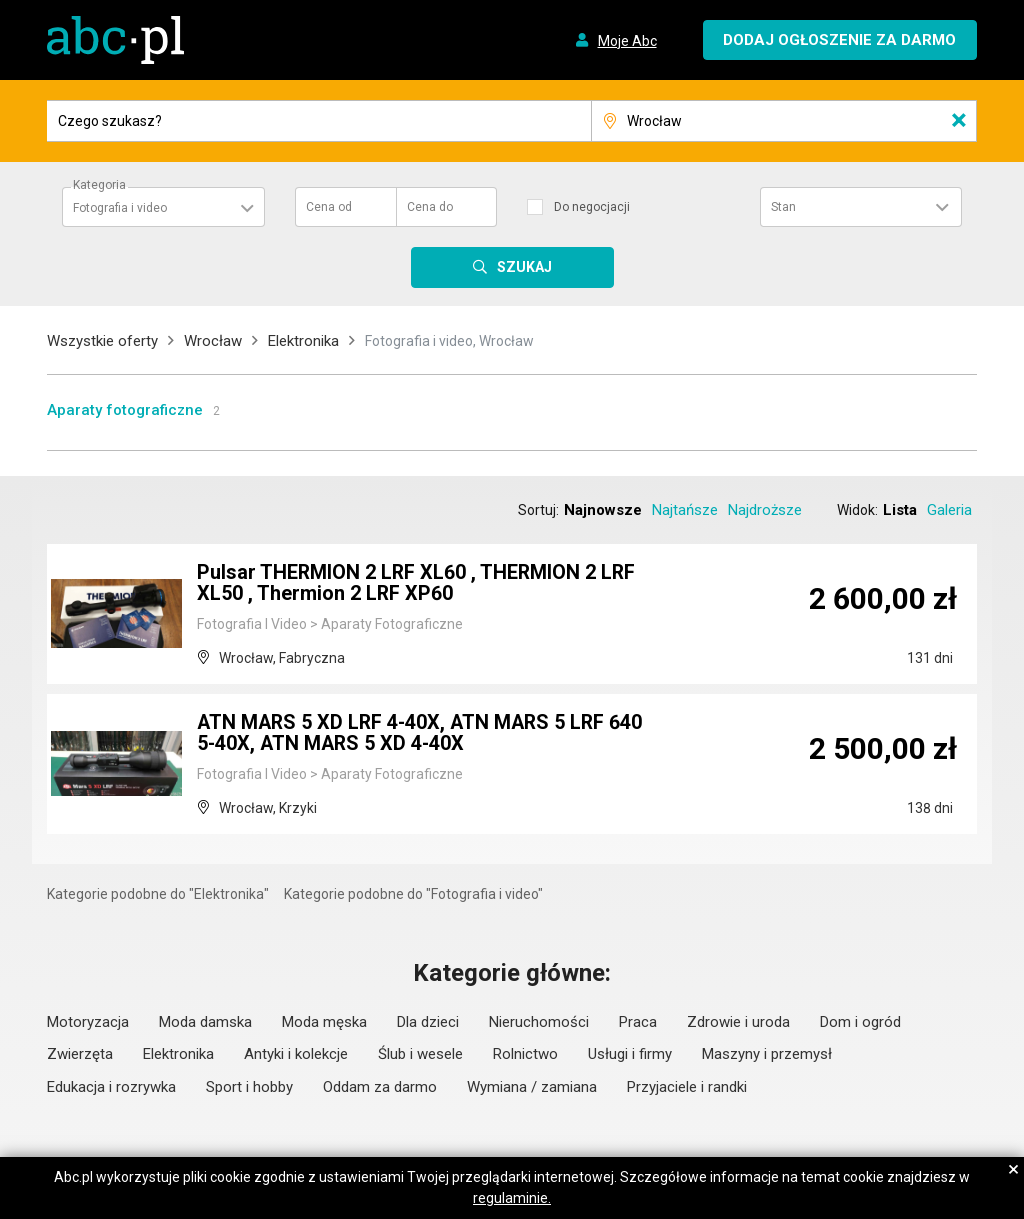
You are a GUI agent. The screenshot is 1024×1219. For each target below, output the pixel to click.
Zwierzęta (80, 1054)
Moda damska (205, 1022)
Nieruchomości (539, 1022)
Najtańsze (685, 510)
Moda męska (324, 1022)
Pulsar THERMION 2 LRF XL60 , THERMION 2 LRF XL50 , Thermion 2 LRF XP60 (418, 585)
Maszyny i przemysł (767, 1054)
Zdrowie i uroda (738, 1022)
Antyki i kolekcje (296, 1054)
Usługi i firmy (630, 1054)
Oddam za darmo (380, 1087)
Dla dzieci (428, 1022)
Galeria (949, 510)
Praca (638, 1022)
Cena (329, 207)
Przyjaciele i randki (687, 1087)
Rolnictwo (525, 1054)
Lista (900, 510)
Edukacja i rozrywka (111, 1087)
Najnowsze (603, 510)
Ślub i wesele (420, 1054)
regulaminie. (512, 1198)
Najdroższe (765, 510)
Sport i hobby (249, 1087)
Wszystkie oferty (102, 341)
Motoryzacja (88, 1022)
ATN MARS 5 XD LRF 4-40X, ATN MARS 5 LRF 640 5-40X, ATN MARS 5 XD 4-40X (424, 735)
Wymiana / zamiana (532, 1087)
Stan (783, 207)
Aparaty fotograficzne (125, 410)
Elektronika (303, 341)
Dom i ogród (860, 1022)
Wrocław (213, 341)
